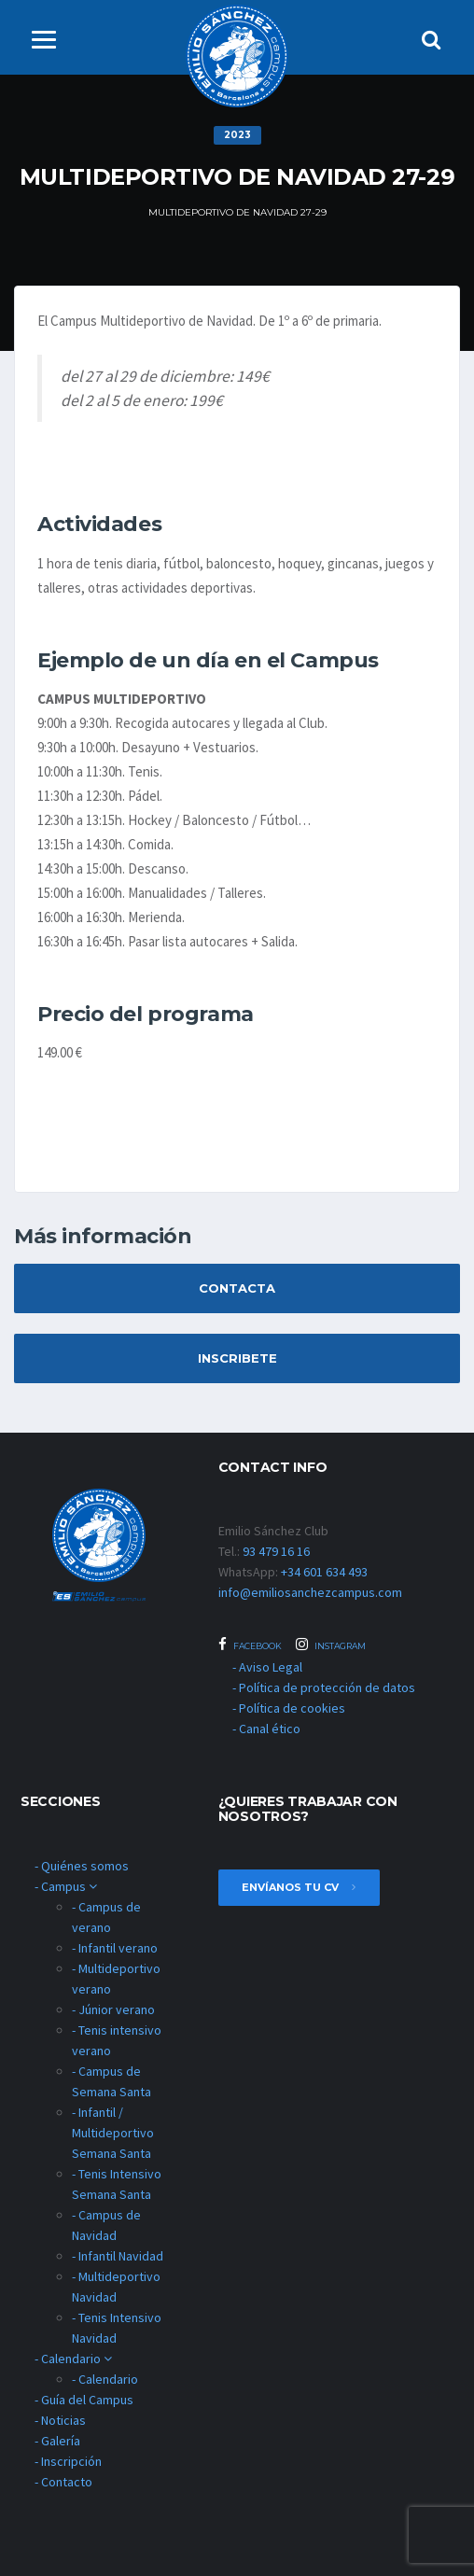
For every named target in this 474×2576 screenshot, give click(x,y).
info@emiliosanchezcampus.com (310, 1592)
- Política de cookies (288, 1708)
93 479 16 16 (276, 1551)
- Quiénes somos (82, 1865)
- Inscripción (68, 2461)
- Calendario (73, 2358)
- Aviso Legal (267, 1667)
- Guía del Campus (84, 2399)
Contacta (237, 1288)
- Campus (66, 1886)
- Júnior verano (113, 2009)
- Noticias (60, 2420)
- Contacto (63, 2481)
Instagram (331, 1644)
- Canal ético (266, 1728)
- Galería (57, 2440)
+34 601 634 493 (324, 1571)
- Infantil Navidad (117, 2255)
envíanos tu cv (299, 1887)
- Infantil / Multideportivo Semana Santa (113, 2133)
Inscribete (237, 1358)
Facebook (250, 1644)
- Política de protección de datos (323, 1687)
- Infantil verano (115, 1947)
